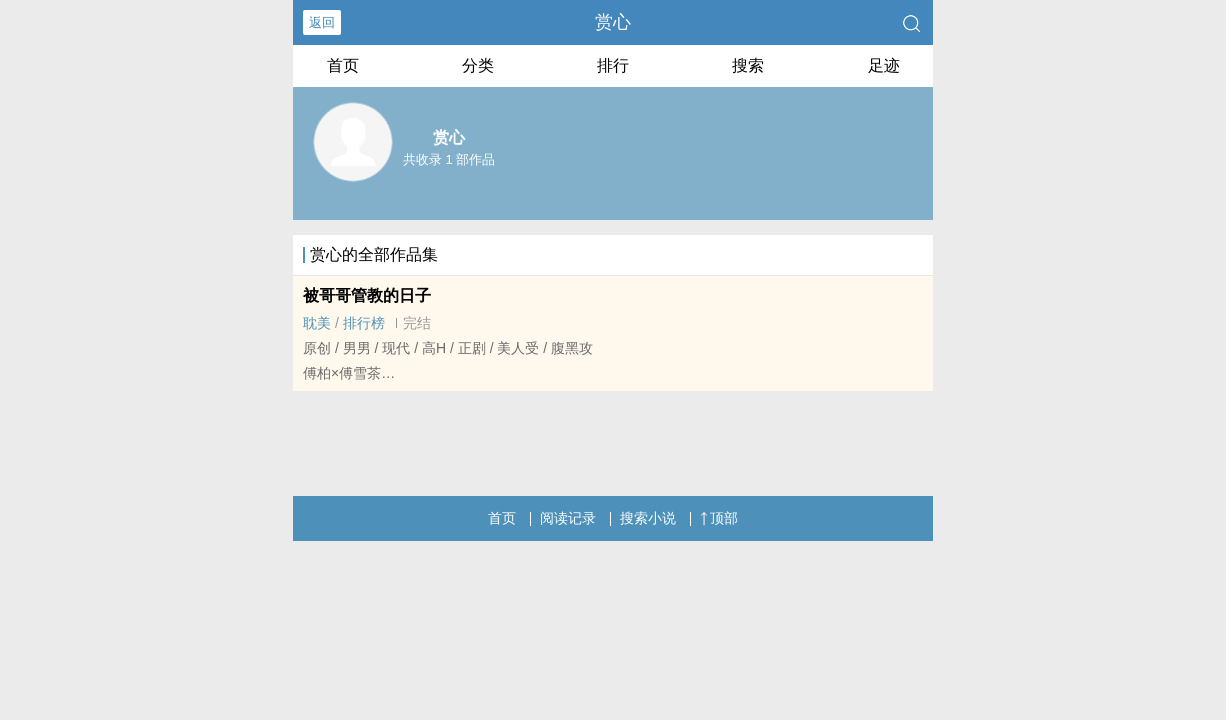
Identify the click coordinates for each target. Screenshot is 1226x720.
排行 (613, 65)
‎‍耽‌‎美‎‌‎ (317, 323)
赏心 (613, 22)
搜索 (748, 65)
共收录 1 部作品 (449, 159)
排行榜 (364, 323)
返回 (322, 22)
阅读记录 (568, 518)
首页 (343, 65)
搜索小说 (648, 518)
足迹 (884, 65)
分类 (478, 65)
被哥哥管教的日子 (367, 295)
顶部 (719, 518)
